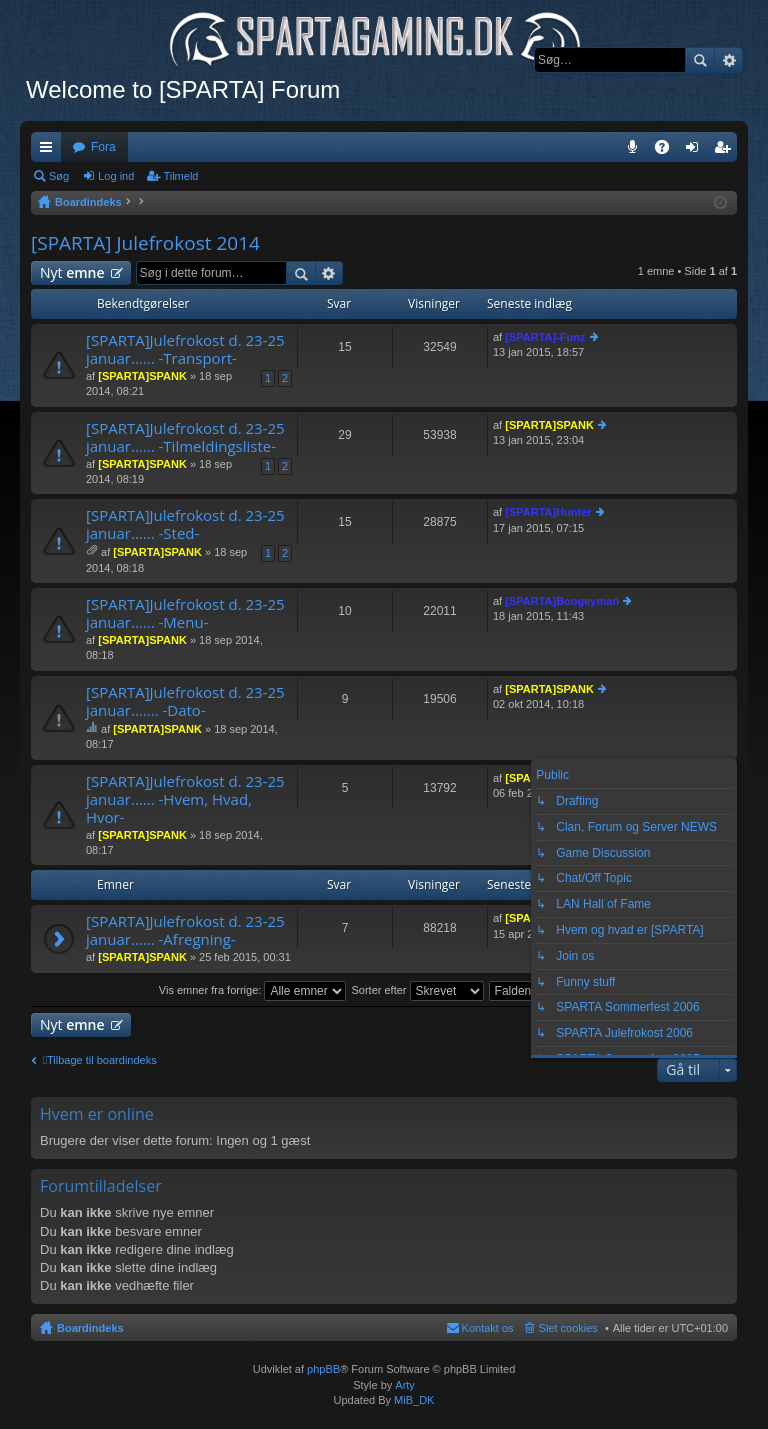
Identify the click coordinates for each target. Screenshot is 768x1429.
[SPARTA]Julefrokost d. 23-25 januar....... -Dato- (185, 701)
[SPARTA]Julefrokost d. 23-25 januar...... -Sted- (185, 524)
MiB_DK (412, 1400)
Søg (700, 60)
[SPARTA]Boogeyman (562, 601)
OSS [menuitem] (669, 151)
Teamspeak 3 (636, 151)
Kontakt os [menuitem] (488, 1328)
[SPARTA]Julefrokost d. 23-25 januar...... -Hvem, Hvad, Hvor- (185, 799)
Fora (103, 147)
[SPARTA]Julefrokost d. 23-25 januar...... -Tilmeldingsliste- (185, 437)
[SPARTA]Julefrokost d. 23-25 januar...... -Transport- (185, 349)
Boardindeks (90, 1328)
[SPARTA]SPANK (142, 376)
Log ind (116, 176)
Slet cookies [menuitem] (568, 1328)
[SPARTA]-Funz (545, 337)
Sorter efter (417, 990)
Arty (405, 1385)
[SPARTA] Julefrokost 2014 (145, 243)
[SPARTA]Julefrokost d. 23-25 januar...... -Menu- (185, 613)
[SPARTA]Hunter (548, 512)
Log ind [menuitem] (696, 151)
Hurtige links (50, 151)
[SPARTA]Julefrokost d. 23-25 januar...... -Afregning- (185, 930)
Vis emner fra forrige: (253, 990)
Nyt (72, 272)
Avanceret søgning (728, 60)
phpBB (323, 1369)
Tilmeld (180, 176)
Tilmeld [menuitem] (728, 151)
